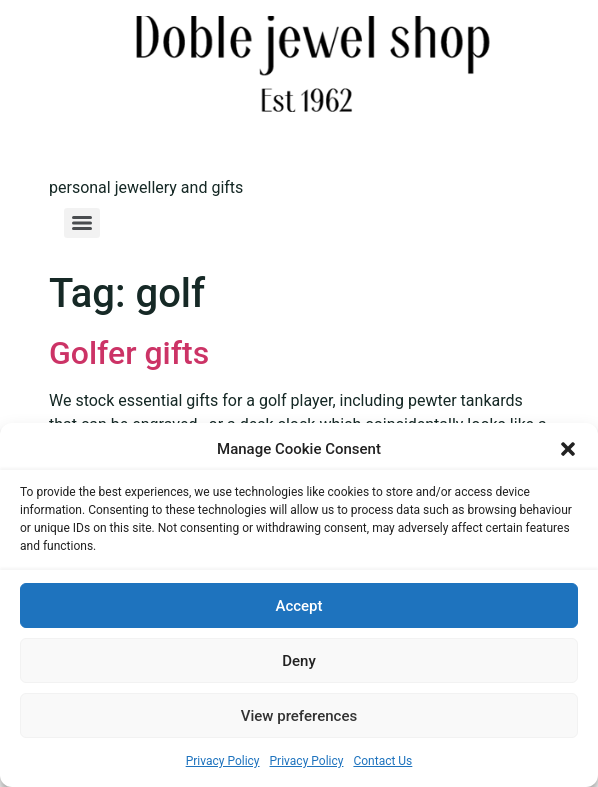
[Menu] (82, 223)
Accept (298, 606)
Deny (299, 661)
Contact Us (382, 761)
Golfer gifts (129, 353)
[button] (568, 449)
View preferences (299, 716)
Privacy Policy (223, 761)
